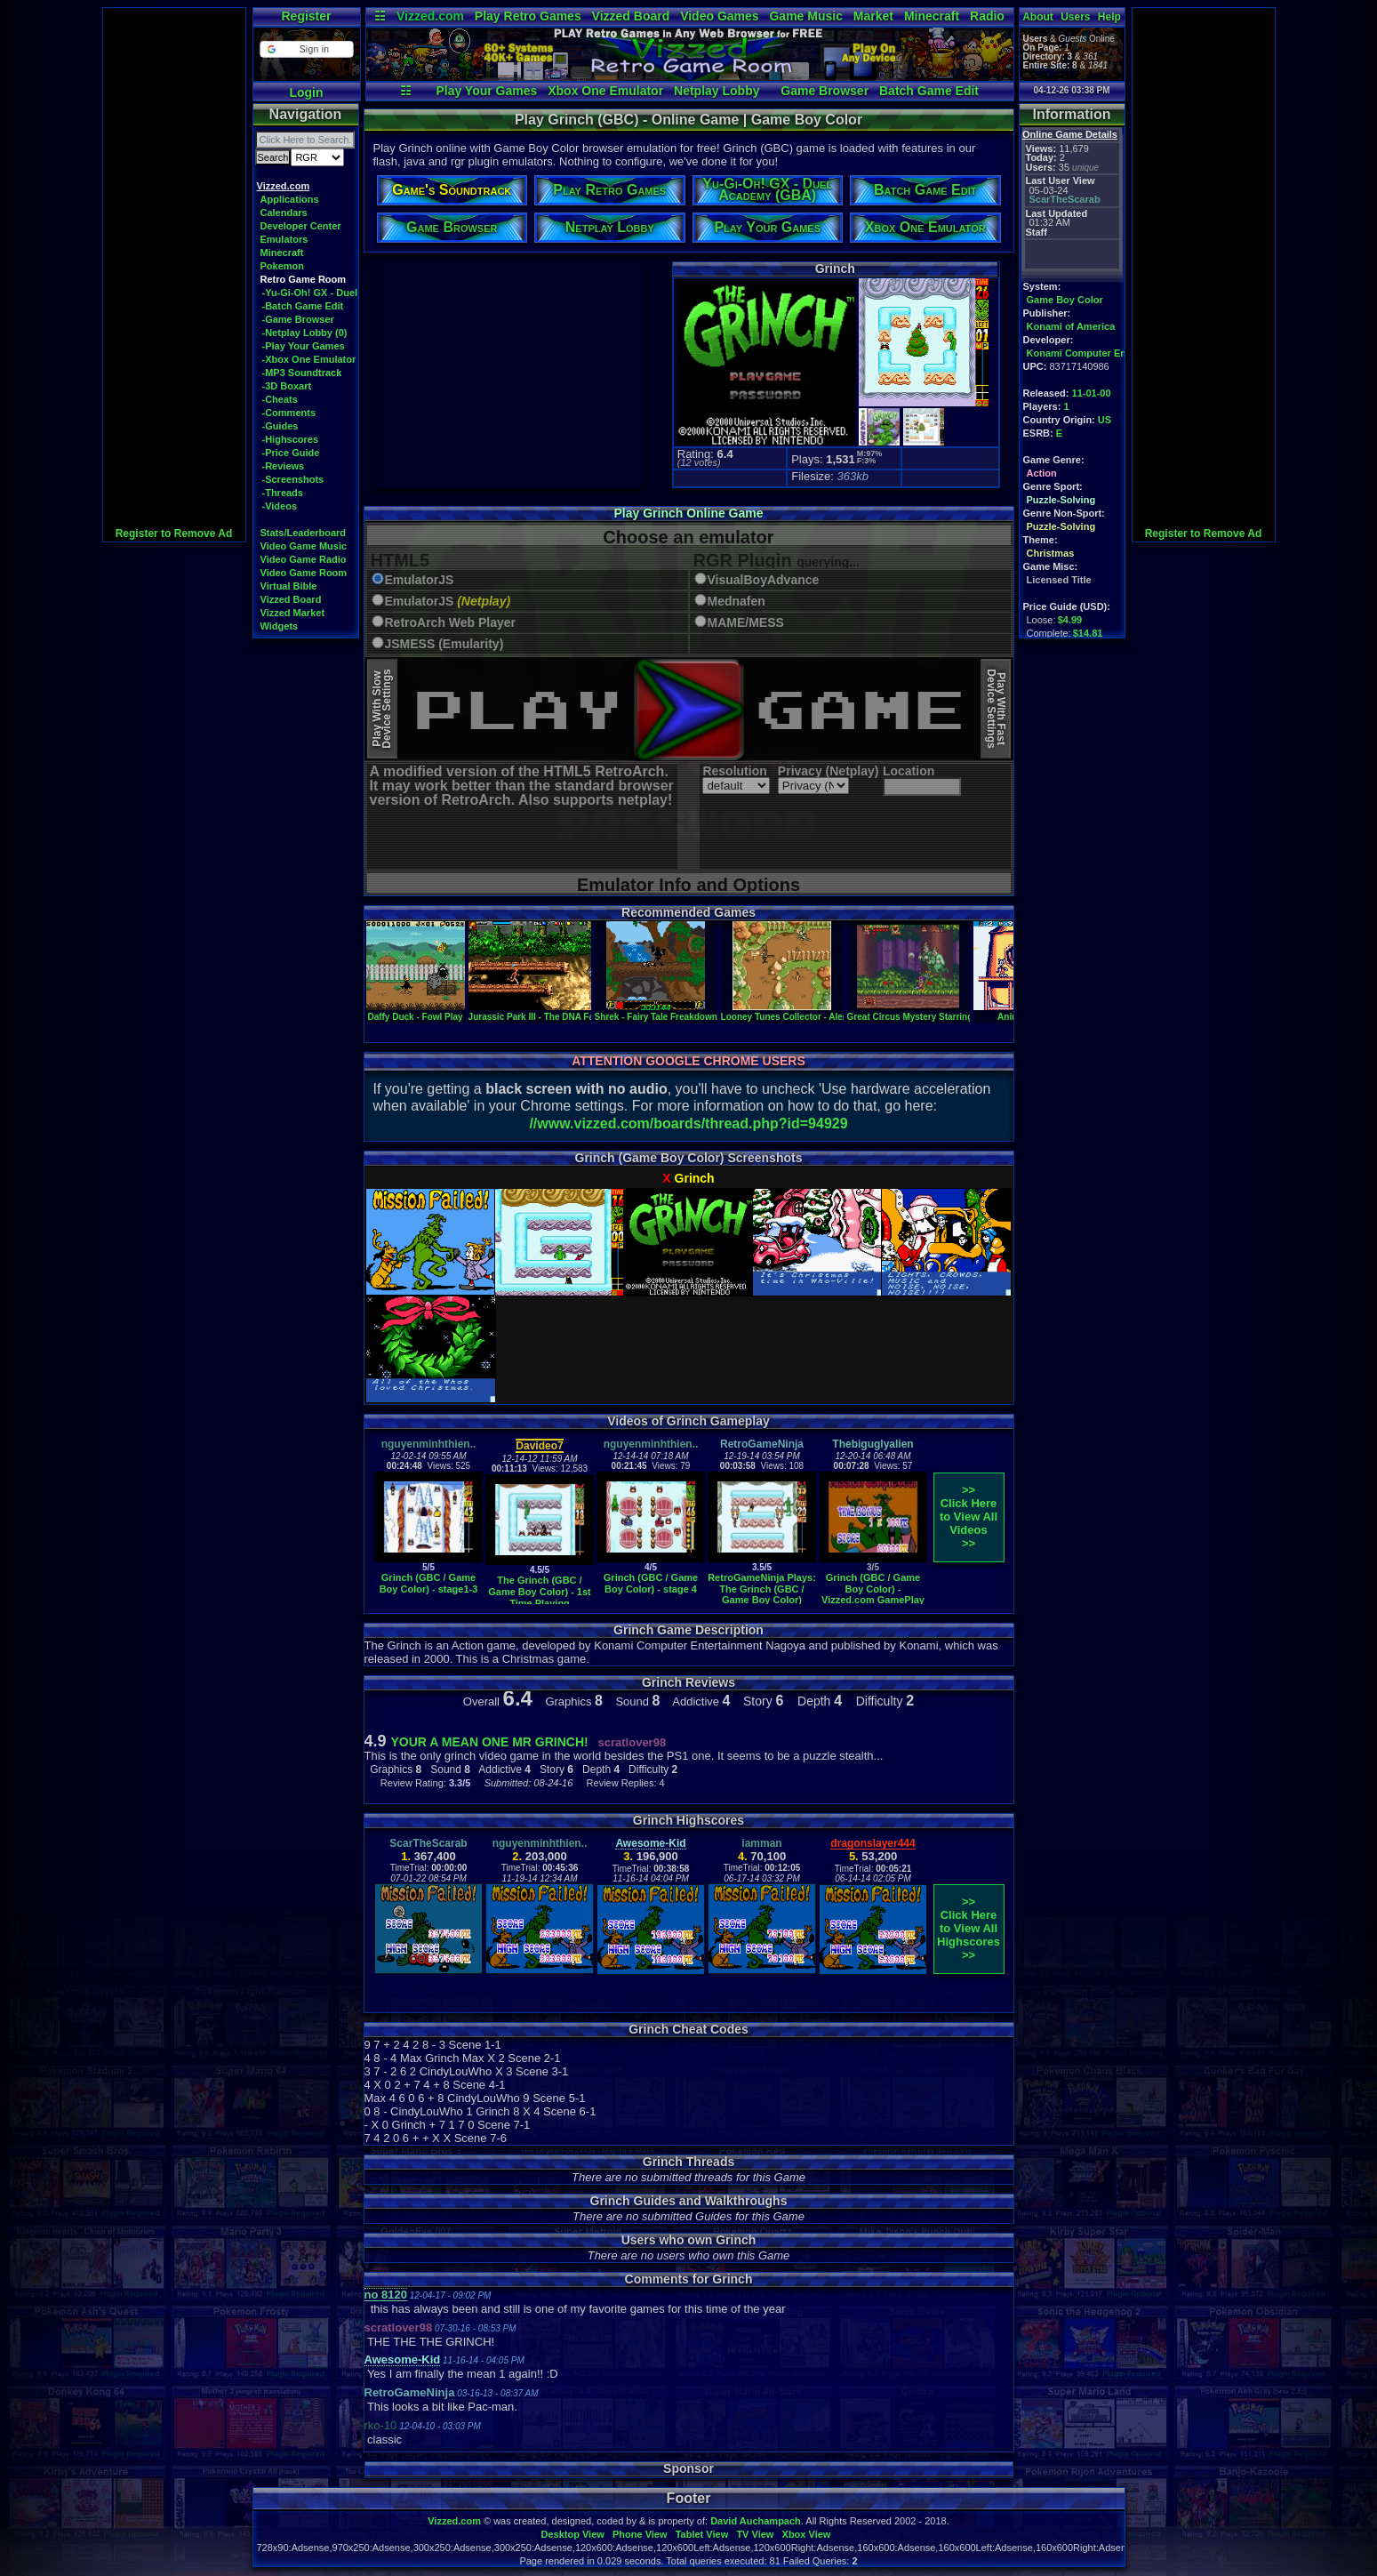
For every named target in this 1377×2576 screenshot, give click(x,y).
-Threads (282, 492)
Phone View (640, 2534)
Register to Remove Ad (174, 533)
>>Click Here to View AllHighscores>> (968, 1928)
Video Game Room (304, 572)
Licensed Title (1059, 579)
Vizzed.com (430, 16)
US (1104, 419)
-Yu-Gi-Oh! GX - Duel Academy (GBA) (348, 292)
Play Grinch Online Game (688, 513)
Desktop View (572, 2534)
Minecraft (931, 16)
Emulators (284, 239)
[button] (306, 49)
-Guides (280, 426)
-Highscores (290, 439)
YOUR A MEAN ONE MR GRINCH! (489, 1742)
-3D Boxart (287, 386)
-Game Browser (298, 319)
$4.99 (1070, 619)
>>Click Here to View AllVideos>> (968, 1516)
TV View (754, 2534)
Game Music (805, 16)
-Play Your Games (303, 346)
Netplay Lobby (716, 91)
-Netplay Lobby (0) (305, 332)
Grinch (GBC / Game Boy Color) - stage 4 (651, 1583)
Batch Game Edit (929, 91)
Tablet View (702, 2534)
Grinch (695, 1178)
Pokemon (282, 266)
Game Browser (825, 91)
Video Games (719, 16)
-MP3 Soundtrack (302, 372)
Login (306, 92)
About (1037, 17)
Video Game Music (304, 546)
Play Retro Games (528, 16)
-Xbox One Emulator (309, 359)
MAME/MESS (746, 623)
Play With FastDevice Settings (996, 709)
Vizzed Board (631, 16)
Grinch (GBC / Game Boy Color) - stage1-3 (429, 1583)
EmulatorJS (419, 580)
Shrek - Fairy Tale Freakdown (656, 1012)
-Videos (280, 506)
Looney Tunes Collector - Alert (785, 1012)
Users (1075, 17)
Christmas (1051, 553)
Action (1042, 473)
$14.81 (1088, 633)
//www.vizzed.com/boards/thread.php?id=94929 (688, 1123)
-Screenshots (293, 479)
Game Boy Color (1065, 299)
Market (873, 16)
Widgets (279, 626)
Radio (987, 16)
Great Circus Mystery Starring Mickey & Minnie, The (956, 1012)
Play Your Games (486, 91)
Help (1109, 17)
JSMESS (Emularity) (444, 644)
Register (306, 16)
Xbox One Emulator (605, 91)
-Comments (289, 412)
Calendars (284, 212)
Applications (289, 199)
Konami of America (1071, 326)
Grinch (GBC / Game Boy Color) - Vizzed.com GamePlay (873, 1588)
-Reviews (283, 466)
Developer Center (300, 226)
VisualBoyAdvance (764, 580)
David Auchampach (755, 2521)
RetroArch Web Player (450, 623)
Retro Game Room (303, 279)
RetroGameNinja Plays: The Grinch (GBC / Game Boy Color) (762, 1588)
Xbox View (806, 2534)
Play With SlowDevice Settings (382, 709)
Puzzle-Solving (1061, 499)
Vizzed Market (292, 612)
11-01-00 (1091, 393)
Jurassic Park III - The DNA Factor (539, 1012)
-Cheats (280, 399)
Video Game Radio (303, 559)
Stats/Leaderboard (303, 532)
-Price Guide (291, 452)
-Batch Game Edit (303, 306)
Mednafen (736, 601)
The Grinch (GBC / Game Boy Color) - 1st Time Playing (539, 1591)
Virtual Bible (288, 586)
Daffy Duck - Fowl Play (415, 1012)
